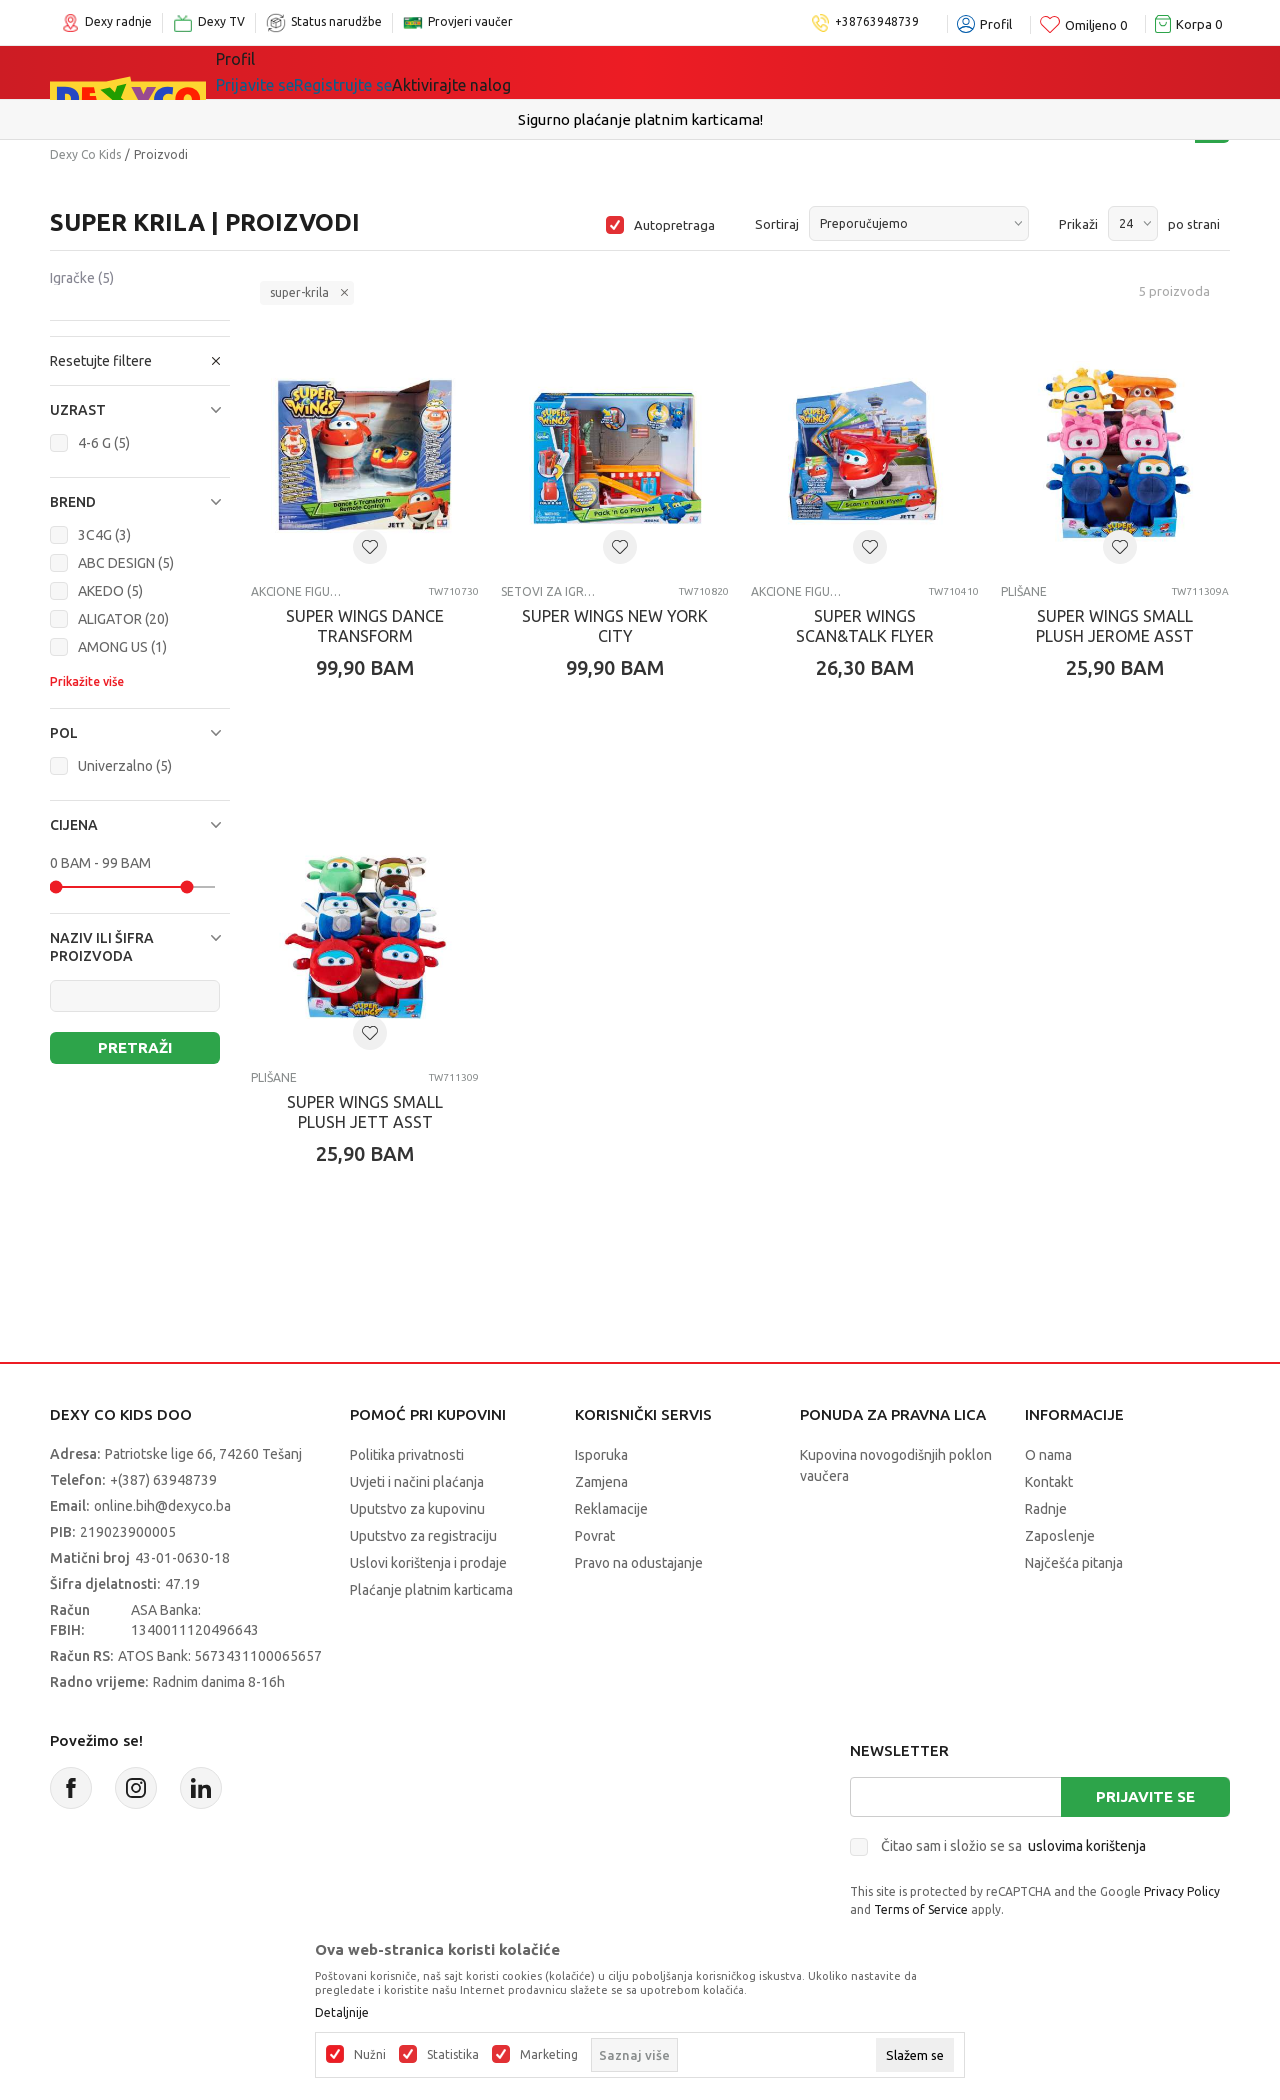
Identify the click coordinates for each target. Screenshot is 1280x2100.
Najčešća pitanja (1074, 1563)
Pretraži (135, 1047)
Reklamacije (611, 1509)
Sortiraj (777, 224)
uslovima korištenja (1087, 1846)
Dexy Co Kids (85, 154)
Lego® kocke (497, 72)
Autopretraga (674, 225)
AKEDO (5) (110, 591)
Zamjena (601, 1482)
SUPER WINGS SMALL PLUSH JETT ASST (365, 1112)
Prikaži (1078, 224)
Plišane (1024, 591)
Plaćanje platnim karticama (431, 1590)
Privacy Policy (1182, 1891)
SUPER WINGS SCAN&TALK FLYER (865, 626)
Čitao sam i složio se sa (1013, 1846)
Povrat (595, 1536)
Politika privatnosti (407, 1455)
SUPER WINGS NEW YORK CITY (615, 626)
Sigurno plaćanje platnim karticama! (640, 119)
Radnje (1046, 1509)
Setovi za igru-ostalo (548, 591)
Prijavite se (1145, 1796)
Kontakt (1049, 1482)
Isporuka (601, 1455)
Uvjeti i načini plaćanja (417, 1482)
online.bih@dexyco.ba (162, 1506)
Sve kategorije (284, 72)
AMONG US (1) (122, 647)
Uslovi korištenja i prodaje (428, 1563)
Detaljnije (342, 2013)
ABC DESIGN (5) (126, 563)
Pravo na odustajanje (639, 1563)
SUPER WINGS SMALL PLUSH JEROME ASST (1115, 626)
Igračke (394, 72)
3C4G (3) (104, 535)
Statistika (453, 2055)
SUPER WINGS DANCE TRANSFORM (365, 626)
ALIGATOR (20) (123, 619)
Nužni (370, 2055)
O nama (1048, 1455)
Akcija (594, 72)
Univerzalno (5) (125, 766)
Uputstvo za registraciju (423, 1536)
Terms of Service (921, 1909)
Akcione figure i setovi (298, 591)
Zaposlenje (1060, 1536)
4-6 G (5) (104, 443)
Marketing (549, 2055)
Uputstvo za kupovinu (417, 1509)
